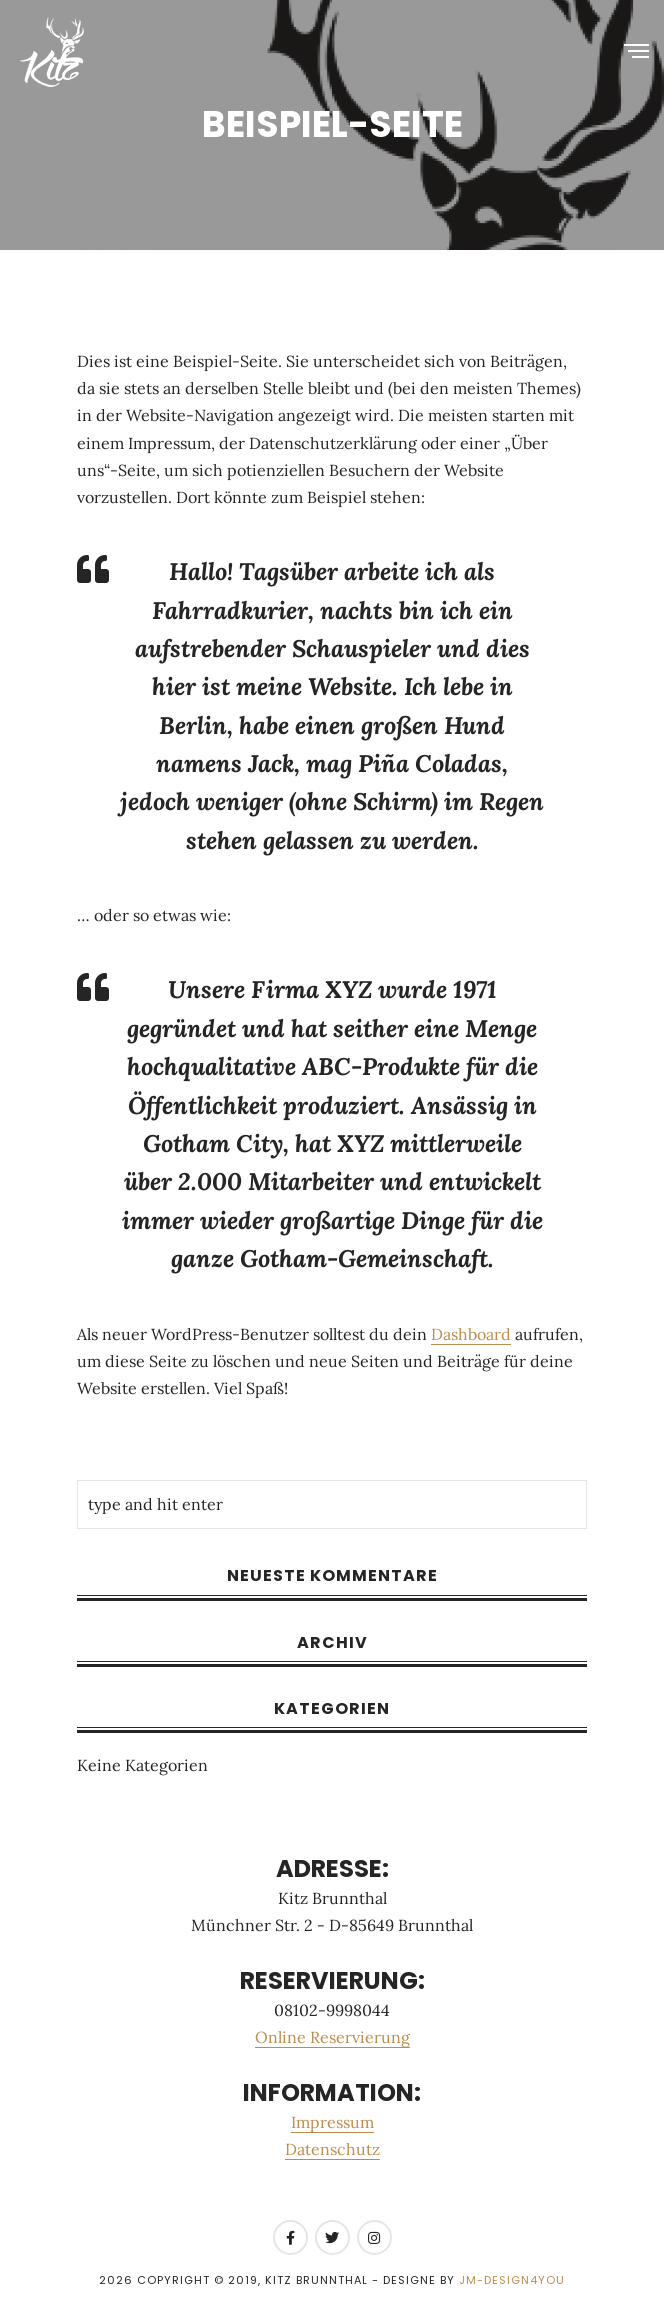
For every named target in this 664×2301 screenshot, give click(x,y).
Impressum (332, 2122)
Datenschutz (332, 2149)
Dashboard (471, 1334)
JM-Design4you (512, 2280)
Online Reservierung (332, 2037)
